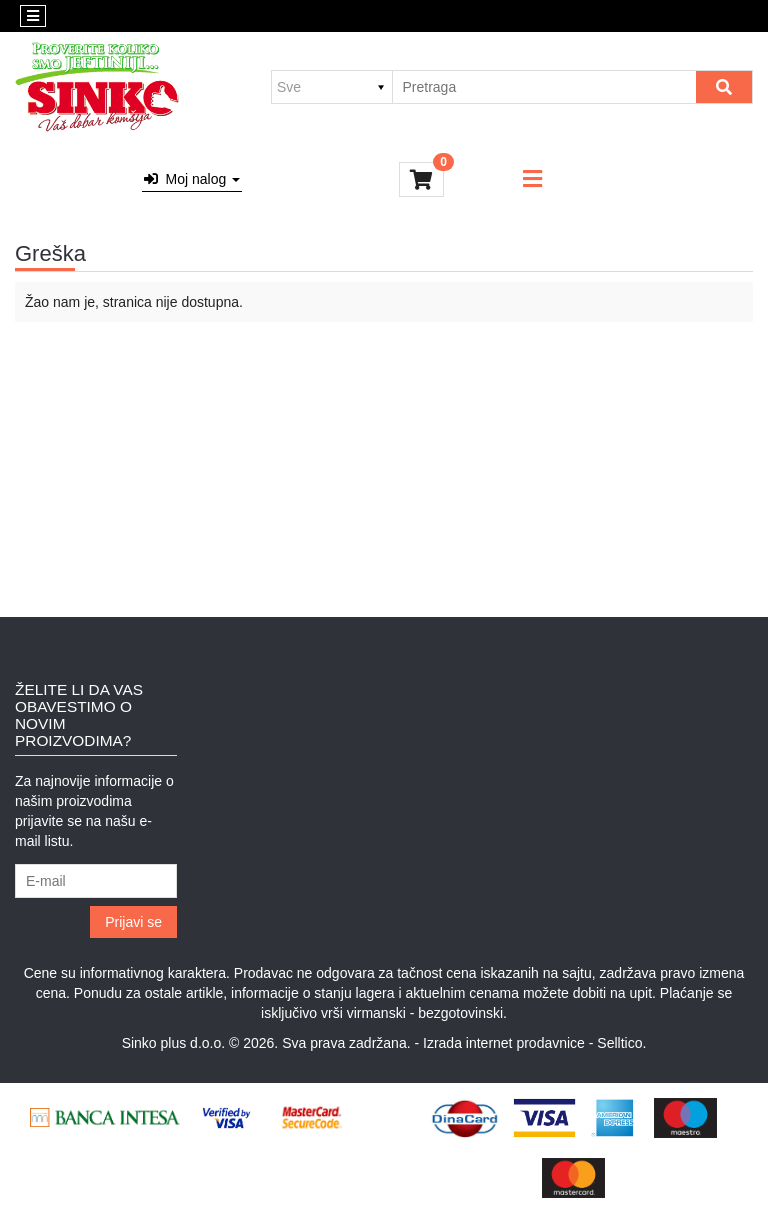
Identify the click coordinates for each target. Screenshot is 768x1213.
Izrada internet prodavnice (504, 1043)
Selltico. (621, 1043)
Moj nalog (192, 179)
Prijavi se (133, 922)
